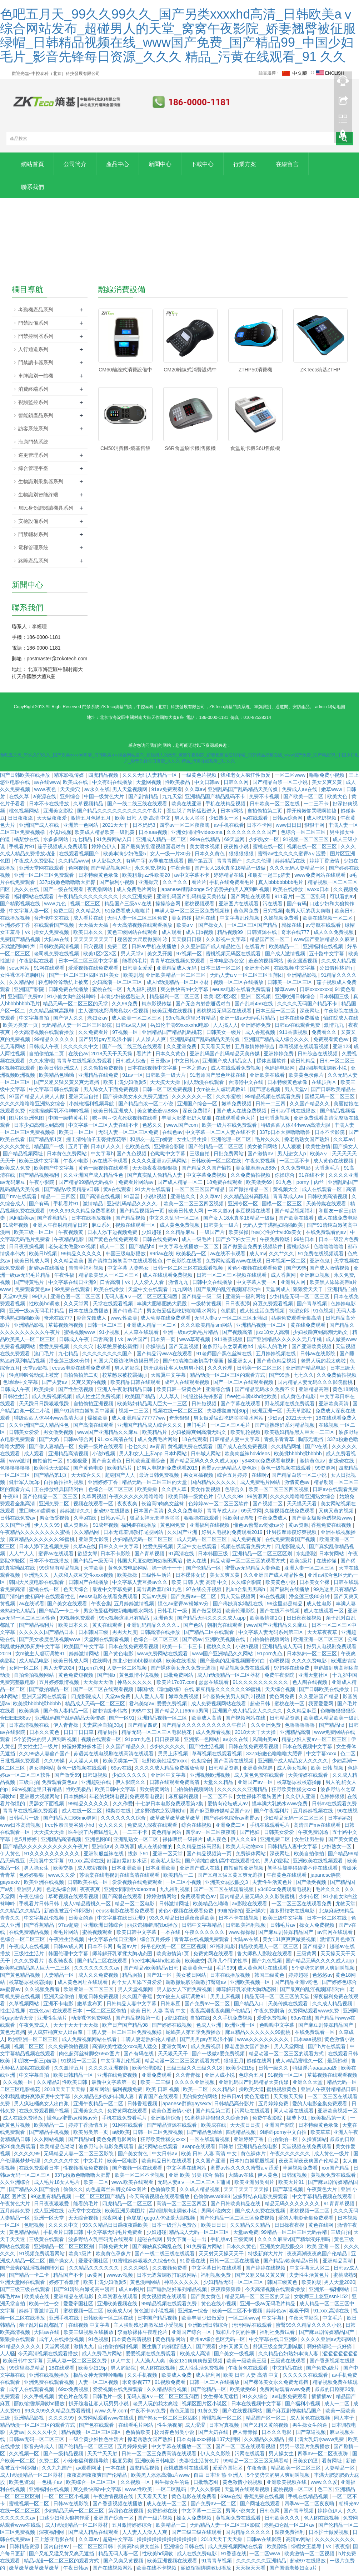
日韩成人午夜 (44, 1051)
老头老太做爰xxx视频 (72, 1251)
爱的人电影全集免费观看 (320, 2108)
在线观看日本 (68, 2015)
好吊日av (231, 2101)
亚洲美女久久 (89, 2115)
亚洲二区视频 (256, 1001)
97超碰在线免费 (292, 1672)
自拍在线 (200, 2022)
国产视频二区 (268, 1508)
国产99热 (296, 1272)
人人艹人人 (22, 1558)
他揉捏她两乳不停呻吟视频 (59, 1115)
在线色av (78, 1058)
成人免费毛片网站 (137, 894)
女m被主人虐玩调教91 (222, 1094)
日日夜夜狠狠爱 (52, 2208)
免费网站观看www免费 (314, 2015)
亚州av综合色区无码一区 (218, 2344)
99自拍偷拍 (230, 1915)
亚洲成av (102, 1851)
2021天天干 (116, 829)
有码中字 (136, 865)
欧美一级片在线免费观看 (230, 1129)
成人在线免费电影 (338, 1222)
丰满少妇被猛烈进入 (123, 1001)
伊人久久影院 (216, 2458)
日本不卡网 (260, 829)
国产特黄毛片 (29, 1287)
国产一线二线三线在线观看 (138, 808)
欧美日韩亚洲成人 (59, 1072)
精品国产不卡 (69, 2279)
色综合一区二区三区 (304, 837)
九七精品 (83, 844)
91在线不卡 (312, 1179)
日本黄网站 (332, 1558)
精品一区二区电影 (135, 1908)
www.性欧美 (124, 1322)
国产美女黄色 (107, 1465)
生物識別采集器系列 (40, 486)
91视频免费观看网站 (42, 2258)
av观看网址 (89, 2472)
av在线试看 (31, 1608)
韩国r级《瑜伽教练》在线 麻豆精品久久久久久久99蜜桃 (199, 1694)
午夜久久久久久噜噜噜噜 (137, 1501)
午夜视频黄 (71, 1237)
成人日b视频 (200, 937)
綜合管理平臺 (33, 472)
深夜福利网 (52, 2537)
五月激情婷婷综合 (255, 1051)
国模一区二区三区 (282, 1208)
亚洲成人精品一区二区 (162, 844)
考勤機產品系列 (35, 314)
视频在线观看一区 (136, 1229)
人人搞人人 (225, 1029)
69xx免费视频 (74, 2394)
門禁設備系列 (33, 327)
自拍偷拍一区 (48, 1465)
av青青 (157, 1451)
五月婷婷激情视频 (134, 1608)
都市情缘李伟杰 (110, 1715)
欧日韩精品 (303, 1065)
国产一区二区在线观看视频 (244, 1387)
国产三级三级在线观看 (25, 2294)
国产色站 (194, 1629)
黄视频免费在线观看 (191, 1451)
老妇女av (98, 1022)
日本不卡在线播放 (49, 808)
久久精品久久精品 (20, 1915)
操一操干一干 (167, 1572)
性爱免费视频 (158, 1551)
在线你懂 (327, 1565)
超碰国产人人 (120, 1479)
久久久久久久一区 (192, 1101)
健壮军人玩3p (25, 1487)
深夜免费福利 (198, 1115)
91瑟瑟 (132, 1201)
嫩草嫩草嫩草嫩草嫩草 (175, 1822)
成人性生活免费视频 (263, 1315)
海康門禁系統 (33, 446)
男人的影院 (128, 1372)
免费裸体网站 (251, 1858)
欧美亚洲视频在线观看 (173, 2565)
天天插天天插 (94, 929)
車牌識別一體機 (35, 380)
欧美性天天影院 (52, 1472)
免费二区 (63, 915)
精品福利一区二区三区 (175, 1001)
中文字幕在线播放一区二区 (189, 1251)
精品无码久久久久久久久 (293, 2208)
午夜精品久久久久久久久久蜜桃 (35, 1537)
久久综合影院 (247, 1587)
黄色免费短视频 (76, 1679)
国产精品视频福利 (39, 1179)
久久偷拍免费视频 (104, 1072)
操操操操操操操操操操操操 (167, 2544)
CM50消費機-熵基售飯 (125, 453)
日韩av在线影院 (318, 1358)
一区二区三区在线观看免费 (302, 1908)
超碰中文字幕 (118, 2544)
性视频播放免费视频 (86, 2172)
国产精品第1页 (46, 1144)
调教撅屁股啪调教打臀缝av (197, 1987)
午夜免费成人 (273, 1522)
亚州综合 (70, 801)
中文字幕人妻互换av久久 (140, 1587)
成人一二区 (113, 1251)
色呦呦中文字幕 (168, 1158)
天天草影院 (299, 1415)
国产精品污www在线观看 (165, 1358)
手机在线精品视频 (226, 808)
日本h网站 (232, 815)
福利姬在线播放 (139, 1529)
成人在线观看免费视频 (236, 1072)
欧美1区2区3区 (100, 958)
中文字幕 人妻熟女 (129, 1272)
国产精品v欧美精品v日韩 (72, 1194)
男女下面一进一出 (187, 2244)
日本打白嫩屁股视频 (253, 2165)
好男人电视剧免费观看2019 (167, 1472)
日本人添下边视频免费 (113, 1237)
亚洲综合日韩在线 (184, 2551)
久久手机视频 (143, 2379)
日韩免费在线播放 (69, 994)
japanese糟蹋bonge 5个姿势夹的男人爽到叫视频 (215, 894)
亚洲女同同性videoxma (197, 837)
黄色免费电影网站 (128, 1572)
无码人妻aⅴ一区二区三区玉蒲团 (247, 979)
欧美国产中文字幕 (54, 1172)
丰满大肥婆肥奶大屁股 (187, 1122)
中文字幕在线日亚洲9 (73, 1287)
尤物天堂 (345, 1908)
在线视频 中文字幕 (295, 972)
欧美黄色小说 (281, 1587)
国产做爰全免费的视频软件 (253, 1251)
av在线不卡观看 (110, 1165)
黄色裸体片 (254, 2158)
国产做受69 (67, 1779)
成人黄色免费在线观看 (259, 1779)
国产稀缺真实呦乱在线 (238, 1608)
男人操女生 (37, 1872)
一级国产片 (213, 1237)
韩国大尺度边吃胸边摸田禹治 (127, 1365)
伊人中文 (121, 2365)
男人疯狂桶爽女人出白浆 (56, 2037)
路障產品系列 (33, 565)
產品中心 (127, 164)
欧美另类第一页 (21, 1029)
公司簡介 (81, 164)
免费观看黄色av (331, 1044)
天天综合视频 (280, 1694)
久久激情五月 (69, 2072)
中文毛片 (94, 2165)
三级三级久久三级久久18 (194, 2072)
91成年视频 (16, 1229)
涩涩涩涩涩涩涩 (339, 2358)
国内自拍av (57, 2551)
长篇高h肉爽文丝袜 (163, 1508)
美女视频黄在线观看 (164, 2301)
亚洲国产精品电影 (306, 1372)
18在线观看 (194, 1444)
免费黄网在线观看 (214, 1958)
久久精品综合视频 (167, 2394)
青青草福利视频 (87, 1272)
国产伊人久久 (69, 1022)
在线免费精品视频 (29, 1937)
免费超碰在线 (163, 2515)
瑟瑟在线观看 (214, 1687)
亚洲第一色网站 (81, 829)
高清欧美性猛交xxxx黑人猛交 (125, 2051)
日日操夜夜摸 (290, 2229)
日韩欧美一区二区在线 (275, 808)
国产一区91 (122, 1722)
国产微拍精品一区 (249, 1194)
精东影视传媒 (69, 779)
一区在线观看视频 (210, 2144)
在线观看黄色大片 (236, 1122)
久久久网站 (136, 2272)
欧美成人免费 (15, 1172)
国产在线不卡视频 (280, 1615)
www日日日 (288, 829)
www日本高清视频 (21, 1829)
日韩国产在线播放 (89, 1587)
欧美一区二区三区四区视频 (194, 1208)
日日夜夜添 (21, 822)
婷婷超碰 (299, 1979)
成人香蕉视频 (260, 1037)
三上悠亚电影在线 (55, 2544)
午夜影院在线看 (37, 965)
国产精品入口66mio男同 (182, 1715)
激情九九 (334, 1029)
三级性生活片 (157, 1579)
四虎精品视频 (104, 779)
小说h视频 (60, 837)
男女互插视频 (199, 1479)
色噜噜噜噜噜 (329, 1251)
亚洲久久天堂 (308, 2087)
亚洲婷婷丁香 (15, 929)
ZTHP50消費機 (255, 374)
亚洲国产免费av (26, 1001)
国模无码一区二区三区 (330, 1101)
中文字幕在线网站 (187, 2172)
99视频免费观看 (77, 1622)
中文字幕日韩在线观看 (54, 1094)
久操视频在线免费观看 (290, 1515)
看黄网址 (332, 2465)
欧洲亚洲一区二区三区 (319, 1644)
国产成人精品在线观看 (94, 2537)
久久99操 (55, 1765)
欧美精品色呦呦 (57, 1079)
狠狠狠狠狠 (242, 858)
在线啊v (260, 1479)
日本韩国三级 (334, 1001)
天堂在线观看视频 (113, 1308)
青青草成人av (289, 1201)
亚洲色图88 (98, 1844)
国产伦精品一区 (204, 1572)
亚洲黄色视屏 (258, 1772)
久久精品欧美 (69, 1265)
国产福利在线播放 (290, 1594)
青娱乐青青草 (279, 1444)
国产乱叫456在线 (254, 1008)
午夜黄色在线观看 (287, 1879)
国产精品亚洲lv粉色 (296, 1987)
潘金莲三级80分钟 (70, 1365)
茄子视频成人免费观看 (63, 851)
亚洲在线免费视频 (118, 2079)
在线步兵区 (324, 1087)
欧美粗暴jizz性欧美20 (146, 879)
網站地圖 (336, 711)
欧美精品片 (155, 1437)
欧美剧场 (133, 979)
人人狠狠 (292, 1151)
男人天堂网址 (289, 2051)
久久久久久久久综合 (124, 1822)
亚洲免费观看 (157, 2079)
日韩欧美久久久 (283, 2522)
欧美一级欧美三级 (247, 2365)
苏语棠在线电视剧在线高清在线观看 (114, 1758)
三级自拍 (200, 1158)
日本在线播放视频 (92, 1222)
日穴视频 (273, 915)
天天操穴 (70, 794)
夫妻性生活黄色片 (273, 1887)
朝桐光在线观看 (225, 1629)
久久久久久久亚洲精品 (243, 1794)
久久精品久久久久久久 (94, 2272)
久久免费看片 (94, 1037)
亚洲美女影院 (59, 815)
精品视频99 (230, 937)
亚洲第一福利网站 (246, 1301)
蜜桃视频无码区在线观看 (234, 958)
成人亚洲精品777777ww (139, 1422)
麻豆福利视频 (184, 1801)
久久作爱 (123, 1808)
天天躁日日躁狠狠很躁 (44, 1408)
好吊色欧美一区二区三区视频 (174, 1951)
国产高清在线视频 (100, 1201)
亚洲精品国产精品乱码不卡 (215, 801)
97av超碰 (69, 1929)
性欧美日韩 (75, 2087)
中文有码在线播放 (113, 787)
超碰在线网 (259, 2065)
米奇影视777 (137, 2387)
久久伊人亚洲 (301, 1801)
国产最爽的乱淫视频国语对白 (153, 851)
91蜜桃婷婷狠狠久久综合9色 (217, 2122)
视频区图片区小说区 (205, 2408)
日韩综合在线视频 (318, 1058)
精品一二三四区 (59, 1201)
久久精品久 (89, 915)
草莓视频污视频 (66, 1329)
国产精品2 (315, 1951)
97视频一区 (189, 958)
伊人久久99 (230, 1501)
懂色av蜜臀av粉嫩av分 (259, 1529)
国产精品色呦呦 (205, 2137)
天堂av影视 (36, 1372)
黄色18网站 (345, 1394)
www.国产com (182, 1129)
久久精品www (73, 865)
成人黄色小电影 (299, 1401)
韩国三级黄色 (270, 1979)
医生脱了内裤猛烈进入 (192, 815)
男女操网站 (41, 1772)
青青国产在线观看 (159, 2101)
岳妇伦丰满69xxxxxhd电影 (180, 1029)
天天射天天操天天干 (222, 2258)
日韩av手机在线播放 (154, 951)
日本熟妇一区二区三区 (312, 1658)
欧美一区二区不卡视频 (140, 2179)
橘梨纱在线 (27, 844)
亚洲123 (342, 1051)
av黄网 (95, 2279)
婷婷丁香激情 (325, 865)
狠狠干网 (315, 829)
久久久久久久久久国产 (252, 837)
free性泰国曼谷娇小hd (70, 1829)
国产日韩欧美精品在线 (236, 2208)
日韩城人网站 (206, 1458)
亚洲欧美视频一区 (250, 1987)
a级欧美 (121, 2137)
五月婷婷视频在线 (276, 1358)
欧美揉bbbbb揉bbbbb (298, 1458)
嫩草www (332, 794)
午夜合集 (181, 872)
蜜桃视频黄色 (282, 2094)
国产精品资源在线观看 (172, 2129)
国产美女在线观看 (68, 1608)
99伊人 (40, 1301)
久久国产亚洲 (15, 1529)
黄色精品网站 (167, 1837)
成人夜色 (217, 1844)
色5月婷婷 (26, 1844)
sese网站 (20, 972)
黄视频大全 (286, 1194)
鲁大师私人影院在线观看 (265, 1958)
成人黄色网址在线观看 (263, 1972)
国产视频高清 (238, 1337)
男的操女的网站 (200, 2101)
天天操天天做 (99, 1687)
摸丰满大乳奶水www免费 (280, 1808)
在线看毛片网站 (136, 2429)
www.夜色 (45, 794)
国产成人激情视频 (285, 958)
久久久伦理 (259, 865)
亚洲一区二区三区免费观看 (44, 879)
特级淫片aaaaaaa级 (315, 2072)
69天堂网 (235, 844)
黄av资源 (298, 1529)
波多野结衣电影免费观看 (107, 2151)
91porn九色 (270, 1658)
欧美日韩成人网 (186, 1215)
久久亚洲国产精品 (319, 1701)
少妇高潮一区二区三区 (118, 987)
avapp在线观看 (198, 2151)
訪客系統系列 (33, 433)
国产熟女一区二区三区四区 (168, 2422)
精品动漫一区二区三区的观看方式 (228, 1379)
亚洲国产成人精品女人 (228, 1065)
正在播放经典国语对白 (59, 1494)
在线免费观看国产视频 (290, 1544)
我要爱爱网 (321, 1708)
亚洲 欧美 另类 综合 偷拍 (197, 2179)
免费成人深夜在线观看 (153, 1829)
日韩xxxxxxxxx (316, 994)
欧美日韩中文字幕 (115, 1794)
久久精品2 (48, 2087)
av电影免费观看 (290, 2401)
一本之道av (194, 1072)
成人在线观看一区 (322, 1194)
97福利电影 (223, 1951)
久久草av (195, 794)
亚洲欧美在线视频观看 (318, 1865)
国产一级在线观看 (64, 894)
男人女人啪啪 (190, 822)
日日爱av (161, 1065)
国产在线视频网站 (243, 2415)
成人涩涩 (195, 2429)
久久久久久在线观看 (306, 2379)
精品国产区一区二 (270, 944)
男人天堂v (133, 958)
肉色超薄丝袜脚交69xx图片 (90, 2058)
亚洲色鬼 (320, 1265)
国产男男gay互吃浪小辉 (106, 1044)
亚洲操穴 (149, 887)
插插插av (322, 2401)
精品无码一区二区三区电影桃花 (157, 1737)
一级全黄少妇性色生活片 (97, 2444)
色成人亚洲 (209, 2029)
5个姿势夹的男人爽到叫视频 (235, 1701)
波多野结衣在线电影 (293, 1915)
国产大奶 (49, 1444)
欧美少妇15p (241, 2072)
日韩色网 (270, 2515)
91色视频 (323, 1315)
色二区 (348, 1758)
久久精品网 (22, 987)
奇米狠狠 (180, 1422)
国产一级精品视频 (64, 2458)
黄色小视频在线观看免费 (255, 1272)
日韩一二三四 (271, 1108)
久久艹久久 (176, 887)
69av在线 (121, 1772)
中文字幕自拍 (34, 1022)
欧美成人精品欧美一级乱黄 (105, 837)
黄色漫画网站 (145, 2287)
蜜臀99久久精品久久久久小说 (309, 2329)
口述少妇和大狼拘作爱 (65, 2522)
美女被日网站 (263, 1151)
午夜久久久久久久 (205, 1937)
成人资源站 (77, 1529)
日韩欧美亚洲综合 (146, 1465)
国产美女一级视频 (234, 2358)
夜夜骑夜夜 (61, 1965)
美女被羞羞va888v (158, 1115)
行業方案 (265, 164)
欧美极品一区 (192, 1258)
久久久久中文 (64, 2229)
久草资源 (125, 1851)
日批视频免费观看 (20, 1765)
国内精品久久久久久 (214, 1487)
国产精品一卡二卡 (59, 1615)
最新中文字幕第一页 (114, 2087)
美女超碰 (182, 922)
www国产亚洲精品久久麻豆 (325, 944)
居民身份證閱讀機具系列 (45, 512)
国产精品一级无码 (94, 1565)
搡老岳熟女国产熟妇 (307, 1144)
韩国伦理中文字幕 (69, 1958)
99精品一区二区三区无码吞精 (294, 2237)
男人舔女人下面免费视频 (111, 1094)
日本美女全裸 (315, 1587)
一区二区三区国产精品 (253, 929)
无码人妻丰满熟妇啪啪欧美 (273, 1229)
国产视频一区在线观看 (138, 2172)
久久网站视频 (49, 2144)
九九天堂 (172, 801)
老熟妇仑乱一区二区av (290, 2529)
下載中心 (219, 164)
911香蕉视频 (294, 1037)
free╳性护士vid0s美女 (277, 1237)
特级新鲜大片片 (266, 2258)
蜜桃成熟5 (299, 1251)
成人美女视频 (292, 1772)
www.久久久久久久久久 (263, 2044)
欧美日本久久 (89, 937)
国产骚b (106, 1679)
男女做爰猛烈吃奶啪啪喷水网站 (182, 1315)
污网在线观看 (250, 2458)
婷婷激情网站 (84, 1658)
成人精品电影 (34, 1665)
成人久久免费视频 (334, 937)
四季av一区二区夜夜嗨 (185, 829)
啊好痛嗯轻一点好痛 (330, 2351)
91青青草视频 (339, 2208)
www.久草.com (111, 2415)
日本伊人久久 (106, 1151)
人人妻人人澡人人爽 (145, 2537)
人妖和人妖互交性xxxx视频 (84, 1579)
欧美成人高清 (207, 1722)
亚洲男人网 (293, 1287)
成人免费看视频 (214, 1737)
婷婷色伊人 (104, 851)
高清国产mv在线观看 (318, 1829)
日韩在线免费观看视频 (254, 1751)
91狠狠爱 (78, 1465)
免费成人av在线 (300, 794)
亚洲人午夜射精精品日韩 (61, 1229)
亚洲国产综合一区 (198, 1108)
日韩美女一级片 (224, 1037)
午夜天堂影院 (304, 2322)
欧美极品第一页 (329, 2122)
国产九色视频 (132, 1158)
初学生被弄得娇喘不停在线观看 (303, 1872)
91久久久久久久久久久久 (261, 1687)
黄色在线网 (321, 2229)
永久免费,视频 (151, 872)
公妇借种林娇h (336, 972)
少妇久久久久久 (168, 1751)
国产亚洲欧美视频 (312, 1351)
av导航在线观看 (167, 865)
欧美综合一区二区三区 (92, 2487)
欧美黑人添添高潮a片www (161, 2479)
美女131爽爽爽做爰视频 (290, 1944)
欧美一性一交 (44, 2308)
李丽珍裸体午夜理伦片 (143, 2337)
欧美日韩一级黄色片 (179, 1394)
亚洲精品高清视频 (69, 1458)
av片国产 (137, 1344)
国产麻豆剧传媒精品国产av (220, 1815)
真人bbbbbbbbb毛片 (281, 887)
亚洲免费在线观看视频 (49, 2387)
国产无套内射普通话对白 (203, 1008)
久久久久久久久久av (97, 1972)
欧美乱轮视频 (246, 1437)
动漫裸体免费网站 (92, 2022)
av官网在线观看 (335, 1937)
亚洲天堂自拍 (84, 1101)
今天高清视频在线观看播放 (143, 929)
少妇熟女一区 (224, 822)
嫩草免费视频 (237, 1108)
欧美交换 (64, 1872)
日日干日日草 (79, 1737)
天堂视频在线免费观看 (307, 2151)
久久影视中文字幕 (226, 944)
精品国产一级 (49, 1151)
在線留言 (311, 164)
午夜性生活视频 (67, 1944)
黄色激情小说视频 (139, 1679)
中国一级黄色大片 (104, 801)
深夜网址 (310, 1015)
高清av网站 (299, 2544)
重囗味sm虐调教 (38, 1515)
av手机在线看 (229, 829)
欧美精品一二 (284, 951)
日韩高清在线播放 (160, 1637)
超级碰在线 (342, 1465)
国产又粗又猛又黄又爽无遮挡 (67, 1087)
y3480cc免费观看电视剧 (269, 1465)
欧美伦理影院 (241, 1615)
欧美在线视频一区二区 (328, 922)
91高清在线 (181, 1558)
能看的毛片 (134, 965)
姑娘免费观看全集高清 (297, 1322)
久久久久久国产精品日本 (47, 1637)
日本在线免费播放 (300, 1022)
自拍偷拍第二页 (265, 815)
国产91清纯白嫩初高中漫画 (194, 1365)
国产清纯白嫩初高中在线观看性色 (126, 1265)
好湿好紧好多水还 (82, 1751)
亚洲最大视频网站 (40, 1801)
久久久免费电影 (186, 1515)
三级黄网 (307, 1958)
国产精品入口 (249, 2008)
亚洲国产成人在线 (39, 829)
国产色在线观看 (97, 2429)
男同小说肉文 (217, 2215)
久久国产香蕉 (138, 2001)
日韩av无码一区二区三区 (37, 2444)
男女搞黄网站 (155, 1794)
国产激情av (261, 1158)
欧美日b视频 (43, 1258)
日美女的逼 (81, 1922)
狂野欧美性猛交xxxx (165, 1765)
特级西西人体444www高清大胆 (296, 1129)
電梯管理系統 (33, 552)
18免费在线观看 (224, 1187)
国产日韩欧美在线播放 (25, 779)
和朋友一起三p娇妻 (270, 879)
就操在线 (292, 929)
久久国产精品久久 (310, 1108)
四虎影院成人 (290, 1551)
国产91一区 (159, 1979)
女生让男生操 (192, 1144)
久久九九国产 (57, 2472)
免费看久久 (324, 1037)
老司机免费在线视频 (57, 958)
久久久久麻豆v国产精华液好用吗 (294, 2244)
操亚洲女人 (241, 1365)
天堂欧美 (94, 1572)
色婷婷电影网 (280, 1072)
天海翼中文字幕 (169, 1379)
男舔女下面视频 (47, 1808)
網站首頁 (35, 164)
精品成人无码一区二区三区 (95, 1708)
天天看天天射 (216, 1051)
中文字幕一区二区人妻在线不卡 (104, 1129)
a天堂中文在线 (85, 2215)
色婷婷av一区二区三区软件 (219, 1508)
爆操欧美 (98, 1422)
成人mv (257, 1258)
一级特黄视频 (207, 1308)
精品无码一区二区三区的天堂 (76, 1008)
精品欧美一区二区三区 (296, 2472)
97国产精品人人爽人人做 (37, 1101)
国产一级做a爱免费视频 (219, 2058)
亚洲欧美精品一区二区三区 (176, 979)
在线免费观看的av (327, 1237)
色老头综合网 (62, 1894)
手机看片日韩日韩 (39, 1908)
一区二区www (291, 779)
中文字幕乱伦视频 (240, 922)
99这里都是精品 (285, 1608)
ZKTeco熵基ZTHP (320, 374)
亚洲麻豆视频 (315, 1279)
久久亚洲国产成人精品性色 (211, 951)
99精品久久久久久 (55, 1044)
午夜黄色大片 (322, 2194)
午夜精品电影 (69, 1244)
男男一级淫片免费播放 (305, 2451)
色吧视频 (279, 1665)
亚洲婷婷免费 (256, 1029)
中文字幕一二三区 (202, 2515)
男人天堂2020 (339, 2287)
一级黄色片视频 (199, 779)
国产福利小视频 (117, 887)
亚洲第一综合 (193, 2315)
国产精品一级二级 (202, 1301)
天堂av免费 (16, 1301)
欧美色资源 (21, 2487)
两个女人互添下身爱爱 (137, 1987)
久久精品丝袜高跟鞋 (52, 1015)
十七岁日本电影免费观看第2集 (170, 1808)
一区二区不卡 (295, 1165)
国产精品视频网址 (111, 872)
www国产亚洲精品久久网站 (223, 1658)
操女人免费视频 (52, 937)
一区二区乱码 (311, 901)
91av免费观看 (166, 794)
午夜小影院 (42, 1187)
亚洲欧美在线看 (268, 1079)
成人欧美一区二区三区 (137, 1022)
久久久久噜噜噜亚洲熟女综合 (33, 1108)
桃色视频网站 (24, 815)
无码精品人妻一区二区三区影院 (77, 1029)
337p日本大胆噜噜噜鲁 (285, 1137)
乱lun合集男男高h (246, 1594)
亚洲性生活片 (53, 2022)
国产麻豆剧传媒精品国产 (286, 1937)
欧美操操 (44, 1394)
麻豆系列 (102, 1229)
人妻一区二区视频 (127, 1672)
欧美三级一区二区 (34, 1237)
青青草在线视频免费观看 (178, 965)
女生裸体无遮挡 (221, 2401)
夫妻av (16, 2437)
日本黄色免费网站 (67, 1158)
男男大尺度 (124, 1637)
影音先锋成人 (92, 1322)
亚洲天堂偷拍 (59, 2001)
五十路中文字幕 (327, 958)
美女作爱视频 (206, 1494)
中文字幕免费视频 (207, 1179)
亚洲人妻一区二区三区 (310, 1572)
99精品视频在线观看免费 (273, 1101)
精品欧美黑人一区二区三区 (109, 1279)
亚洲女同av (174, 2051)
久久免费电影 (296, 1172)
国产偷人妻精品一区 (52, 1451)
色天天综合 (76, 1594)
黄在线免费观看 (308, 1329)
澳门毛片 (44, 1358)
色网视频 (78, 872)
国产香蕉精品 (53, 1222)
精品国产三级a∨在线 (128, 908)
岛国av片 (127, 1951)
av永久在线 (97, 794)
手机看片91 (22, 851)
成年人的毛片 (273, 1351)
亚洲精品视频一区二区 (262, 1329)
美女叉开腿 (160, 958)
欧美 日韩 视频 (328, 1772)
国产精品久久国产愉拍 (207, 1172)
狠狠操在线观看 (202, 1522)
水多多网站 (56, 844)
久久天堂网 (77, 1308)
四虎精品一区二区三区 (128, 2208)
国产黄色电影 (89, 1472)
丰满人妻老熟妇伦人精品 (149, 2044)
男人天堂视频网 (130, 794)
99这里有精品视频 (60, 1572)
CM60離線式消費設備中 (125, 374)
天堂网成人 (277, 1294)
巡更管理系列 (33, 459)
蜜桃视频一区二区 (310, 2215)
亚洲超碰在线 (97, 1787)
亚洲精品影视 (302, 979)
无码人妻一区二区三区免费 (138, 922)
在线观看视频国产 (79, 858)
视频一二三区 (134, 1415)
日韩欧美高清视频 (59, 951)
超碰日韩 (260, 1708)
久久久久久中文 (81, 1051)
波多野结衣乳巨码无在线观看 (101, 2244)
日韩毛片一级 (173, 1615)
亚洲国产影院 (29, 994)
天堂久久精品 (219, 1787)
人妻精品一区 (59, 1979)
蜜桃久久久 (219, 1651)
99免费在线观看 (72, 1294)
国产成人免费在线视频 (260, 2215)
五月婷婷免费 (274, 2108)
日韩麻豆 (171, 2008)
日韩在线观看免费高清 (175, 1787)
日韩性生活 (16, 1401)
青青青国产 (230, 865)
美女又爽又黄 (327, 787)
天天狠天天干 (173, 2058)
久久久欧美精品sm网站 (207, 1329)
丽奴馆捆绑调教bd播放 (153, 1929)
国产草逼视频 (288, 2194)
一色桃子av (50, 2487)
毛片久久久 (268, 1144)
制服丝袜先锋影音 (204, 1401)
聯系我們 (35, 189)
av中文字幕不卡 (192, 879)
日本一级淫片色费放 (175, 2229)
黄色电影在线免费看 (194, 2501)
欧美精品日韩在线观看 (136, 1387)
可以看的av (342, 901)
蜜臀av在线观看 (56, 1558)
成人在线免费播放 (23, 2122)
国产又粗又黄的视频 (266, 2429)
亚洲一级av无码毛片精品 (248, 1022)
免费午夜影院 (280, 1679)
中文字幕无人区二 (310, 2272)
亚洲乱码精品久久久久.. (134, 1208)
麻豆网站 (99, 2094)
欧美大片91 (291, 2187)
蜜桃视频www (80, 1337)
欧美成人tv (119, 2315)
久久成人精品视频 (333, 2008)
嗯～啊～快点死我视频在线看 (125, 1122)
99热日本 (305, 1244)
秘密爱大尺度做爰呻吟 (143, 944)
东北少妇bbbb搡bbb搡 (138, 1665)
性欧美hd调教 (45, 1308)
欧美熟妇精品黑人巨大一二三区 (153, 1408)
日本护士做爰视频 (329, 2537)
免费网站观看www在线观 (234, 1265)
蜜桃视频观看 (200, 908)
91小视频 (110, 1337)
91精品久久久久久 (21, 2351)
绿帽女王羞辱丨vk (312, 2551)
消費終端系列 (33, 393)
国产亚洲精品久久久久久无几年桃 (285, 1344)
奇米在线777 (296, 937)
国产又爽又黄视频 (124, 2565)
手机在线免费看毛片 (232, 887)
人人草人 (169, 1401)
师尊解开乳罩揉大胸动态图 (123, 1958)
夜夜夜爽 (128, 1508)
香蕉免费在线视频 (332, 1529)
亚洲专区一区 (243, 1208)
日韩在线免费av (160, 1244)
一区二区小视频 (184, 1887)
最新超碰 (338, 2065)
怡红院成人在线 (340, 1022)
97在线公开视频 (204, 1594)
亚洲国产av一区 (256, 1787)
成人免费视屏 (247, 1544)
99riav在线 (161, 1258)
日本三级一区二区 (221, 972)
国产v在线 (317, 1451)
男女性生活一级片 (38, 1751)
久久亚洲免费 (138, 901)
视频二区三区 (85, 908)
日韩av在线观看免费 (298, 1029)
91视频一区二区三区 (306, 844)
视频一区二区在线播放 (239, 987)
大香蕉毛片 (328, 1172)
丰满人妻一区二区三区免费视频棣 (193, 915)
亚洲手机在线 (64, 2322)
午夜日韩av (76, 2572)
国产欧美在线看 (297, 1222)
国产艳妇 (250, 1837)
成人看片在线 (89, 922)
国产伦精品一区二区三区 (216, 1151)
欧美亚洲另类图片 (255, 2187)
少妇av (275, 1422)
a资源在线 (45, 801)
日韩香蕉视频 (275, 1122)
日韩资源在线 (262, 937)
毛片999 (225, 1972)
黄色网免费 (247, 915)
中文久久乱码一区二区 (175, 1222)
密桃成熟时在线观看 (187, 2472)
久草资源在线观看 (118, 2301)
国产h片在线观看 (327, 2051)
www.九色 (55, 908)
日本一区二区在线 (327, 1922)
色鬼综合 (201, 1765)
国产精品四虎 (143, 1729)
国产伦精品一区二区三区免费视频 (237, 2222)
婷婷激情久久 (75, 1515)
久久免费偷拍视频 (251, 1179)
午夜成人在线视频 (29, 1951)
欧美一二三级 (156, 2087)
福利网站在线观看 (34, 901)
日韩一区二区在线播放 (235, 2265)
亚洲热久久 (183, 1201)
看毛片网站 (66, 1937)
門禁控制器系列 (35, 340)
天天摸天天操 (165, 1087)
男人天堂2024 (59, 1672)
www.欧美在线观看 (133, 2187)
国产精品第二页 (213, 2115)
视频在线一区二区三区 (312, 851)
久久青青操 (188, 2079)
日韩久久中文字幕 (119, 1551)
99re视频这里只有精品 (191, 1022)
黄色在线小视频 (219, 2308)
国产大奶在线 (214, 2437)
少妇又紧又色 (234, 2351)
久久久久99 (27, 2158)
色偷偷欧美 (163, 2194)
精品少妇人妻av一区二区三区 (314, 1744)
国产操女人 (211, 929)
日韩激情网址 (174, 1908)
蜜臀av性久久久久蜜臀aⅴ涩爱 (292, 858)
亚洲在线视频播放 (49, 2379)
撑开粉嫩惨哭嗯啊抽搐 (312, 815)
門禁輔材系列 (33, 538)
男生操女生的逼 (310, 2429)
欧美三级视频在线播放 (89, 2337)
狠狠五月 (234, 2065)
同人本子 (344, 2422)
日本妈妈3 (145, 829)
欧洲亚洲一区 (268, 1415)
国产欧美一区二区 (304, 801)
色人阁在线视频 (310, 1687)
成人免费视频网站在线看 (219, 1708)
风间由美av (21, 1222)
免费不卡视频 (264, 801)
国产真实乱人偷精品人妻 (155, 1179)
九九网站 (183, 1294)
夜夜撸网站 (100, 894)
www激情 (19, 1465)
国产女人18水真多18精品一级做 (231, 872)
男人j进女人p (292, 1158)
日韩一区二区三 (105, 1329)
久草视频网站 (24, 2008)
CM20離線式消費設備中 (190, 374)
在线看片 (255, 951)
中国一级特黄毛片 (69, 1122)
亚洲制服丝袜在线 (104, 1858)
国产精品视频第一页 (142, 1215)
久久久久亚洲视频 (109, 2072)
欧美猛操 (239, 1237)
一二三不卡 (317, 808)
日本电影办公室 (227, 965)
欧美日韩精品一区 (74, 2079)
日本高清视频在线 (29, 1729)
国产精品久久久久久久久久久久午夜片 (120, 815)
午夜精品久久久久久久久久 (89, 901)
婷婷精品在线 (290, 865)
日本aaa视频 (153, 837)
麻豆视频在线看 (253, 1215)
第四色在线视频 (126, 2515)
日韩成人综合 (131, 1065)
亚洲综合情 (218, 1394)
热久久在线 (27, 894)
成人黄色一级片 (332, 2158)
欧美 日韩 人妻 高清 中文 (143, 822)
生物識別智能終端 (38, 499)
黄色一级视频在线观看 (104, 1172)
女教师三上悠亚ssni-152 (321, 2301)
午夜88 (11, 1501)
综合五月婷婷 (233, 1479)
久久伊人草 (174, 1494)
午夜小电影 (76, 1165)
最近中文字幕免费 (113, 1594)
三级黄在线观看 (47, 2244)
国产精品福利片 (37, 1629)
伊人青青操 (66, 1729)
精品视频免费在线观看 (245, 1672)
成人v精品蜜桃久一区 (87, 1908)
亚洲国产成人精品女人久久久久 (248, 1715)
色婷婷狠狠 (332, 1801)
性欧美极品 (178, 787)
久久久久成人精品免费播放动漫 (170, 1772)
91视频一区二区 (79, 2065)
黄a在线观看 (118, 1194)
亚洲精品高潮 (314, 1394)
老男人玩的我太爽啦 (308, 915)
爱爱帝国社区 (94, 2265)
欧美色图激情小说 (172, 2115)
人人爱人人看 (149, 1287)
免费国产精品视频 (20, 944)
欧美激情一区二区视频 (310, 2558)
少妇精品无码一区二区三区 (300, 1301)
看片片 (198, 887)
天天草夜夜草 (323, 1637)
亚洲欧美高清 (334, 1408)
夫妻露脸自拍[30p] (228, 1415)
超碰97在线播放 (112, 1515)
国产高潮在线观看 (94, 1429)
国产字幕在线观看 (241, 1408)
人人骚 (7, 2358)
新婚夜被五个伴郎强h (68, 1915)
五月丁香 (78, 1151)
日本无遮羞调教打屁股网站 (134, 1537)
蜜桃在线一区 (268, 851)
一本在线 (171, 1937)
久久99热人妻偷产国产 (45, 1758)
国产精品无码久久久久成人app (204, 1465)
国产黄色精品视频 (277, 1365)
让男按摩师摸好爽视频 (292, 1537)
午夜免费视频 (260, 1165)
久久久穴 (84, 1351)
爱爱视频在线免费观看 (94, 972)
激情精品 (93, 1208)
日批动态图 (206, 2487)
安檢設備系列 (33, 525)
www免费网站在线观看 (320, 879)
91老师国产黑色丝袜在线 (218, 1079)
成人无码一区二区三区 (202, 1544)
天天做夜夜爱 (52, 822)
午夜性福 (65, 1279)
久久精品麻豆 (181, 1237)
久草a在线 (86, 1522)
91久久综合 (255, 2401)
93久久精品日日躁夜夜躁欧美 (182, 1922)
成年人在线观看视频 (187, 1387)
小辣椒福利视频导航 (92, 1108)
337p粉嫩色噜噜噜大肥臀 (67, 887)
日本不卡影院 (330, 1137)
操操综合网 (168, 908)
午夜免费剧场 (275, 1244)
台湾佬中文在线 (52, 922)
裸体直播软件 (272, 1065)
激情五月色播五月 (91, 822)
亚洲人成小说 (220, 2079)
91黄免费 (208, 2415)
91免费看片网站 (204, 2251)
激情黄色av (313, 1465)
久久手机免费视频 (233, 2022)
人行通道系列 (33, 353)
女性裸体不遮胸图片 (23, 979)
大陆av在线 (57, 944)
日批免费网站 (229, 1158)
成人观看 (172, 937)
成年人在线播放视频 (62, 2344)
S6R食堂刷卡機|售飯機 (190, 453)
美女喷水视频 (205, 851)
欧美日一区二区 (77, 1137)
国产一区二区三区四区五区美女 (84, 979)
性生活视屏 (13, 2015)
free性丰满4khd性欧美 (252, 1401)
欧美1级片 (302, 1565)
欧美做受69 (259, 1187)
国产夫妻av (55, 1387)
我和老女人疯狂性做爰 (246, 779)
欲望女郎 (299, 1315)
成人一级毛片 (197, 1244)
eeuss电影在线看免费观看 (242, 994)
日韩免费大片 (114, 2251)
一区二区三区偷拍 (107, 2015)
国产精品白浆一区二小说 (281, 787)
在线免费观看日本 (39, 2172)
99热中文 (141, 1715)
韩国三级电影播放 (126, 1258)
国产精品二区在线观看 (209, 1637)
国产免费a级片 (323, 2372)
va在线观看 (256, 822)
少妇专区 (309, 1901)
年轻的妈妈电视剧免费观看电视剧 (127, 1801)
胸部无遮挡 (311, 1444)
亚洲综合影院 (169, 1151)
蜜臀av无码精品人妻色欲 (229, 1472)
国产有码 (297, 908)
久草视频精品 (89, 808)
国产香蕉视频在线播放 (118, 2508)
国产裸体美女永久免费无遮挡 (136, 1101)
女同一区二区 (24, 1672)
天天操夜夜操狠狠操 (155, 1172)
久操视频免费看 (282, 922)
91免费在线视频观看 (321, 1258)
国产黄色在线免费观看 (114, 1244)
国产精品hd (142, 1251)
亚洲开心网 (258, 972)
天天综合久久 (87, 1479)
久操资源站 (314, 2144)
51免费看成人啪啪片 (128, 915)
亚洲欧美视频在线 (225, 1644)
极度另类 (122, 2465)
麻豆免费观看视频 (273, 1308)
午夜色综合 (32, 1901)
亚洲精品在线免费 (99, 1079)
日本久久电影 (277, 2437)
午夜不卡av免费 (148, 2415)
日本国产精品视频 (158, 2322)
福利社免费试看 (278, 2337)
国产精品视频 (131, 1222)
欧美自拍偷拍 (309, 1858)
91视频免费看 (170, 2387)
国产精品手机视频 (49, 2137)
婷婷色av (276, 2315)
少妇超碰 (152, 1237)
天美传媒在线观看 (327, 1208)
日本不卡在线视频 (239, 1922)
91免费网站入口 (114, 844)
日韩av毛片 (113, 1522)
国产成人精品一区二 (181, 1187)
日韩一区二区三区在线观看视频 (188, 1272)
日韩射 (226, 2151)
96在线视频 (272, 1601)
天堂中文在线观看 (148, 1294)
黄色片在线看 (74, 2401)
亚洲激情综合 (166, 2122)
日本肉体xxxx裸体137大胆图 (208, 2444)
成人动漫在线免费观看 (166, 1322)
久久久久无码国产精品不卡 (308, 1008)
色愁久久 (153, 1129)
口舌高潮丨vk (115, 1287)
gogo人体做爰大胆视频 (170, 2222)
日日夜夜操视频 (27, 1251)
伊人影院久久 (107, 865)
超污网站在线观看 (158, 2151)
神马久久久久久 (135, 1687)
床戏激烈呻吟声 (18, 951)
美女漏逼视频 (303, 965)
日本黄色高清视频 (132, 2344)
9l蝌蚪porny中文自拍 (284, 2137)
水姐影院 (306, 1558)
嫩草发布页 (90, 2008)
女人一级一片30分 (171, 858)
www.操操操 (242, 1937)
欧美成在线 (76, 787)
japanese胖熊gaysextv (186, 2108)
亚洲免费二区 (54, 1508)
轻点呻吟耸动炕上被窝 (64, 987)
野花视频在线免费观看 (290, 1408)
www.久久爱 (62, 1879)
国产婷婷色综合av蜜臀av (232, 1822)
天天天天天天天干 (94, 944)
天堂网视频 (149, 787)
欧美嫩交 (195, 1965)
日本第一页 (163, 1344)
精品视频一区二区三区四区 (92, 2437)
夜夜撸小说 (237, 851)
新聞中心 (173, 164)
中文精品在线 (288, 2372)
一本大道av (220, 1215)
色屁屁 (229, 1315)
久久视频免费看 (43, 1994)
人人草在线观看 (142, 1337)
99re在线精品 (205, 844)
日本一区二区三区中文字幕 (89, 965)
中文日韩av (207, 787)
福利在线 (206, 922)
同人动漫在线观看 (204, 1087)
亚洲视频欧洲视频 (210, 1779)
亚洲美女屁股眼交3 (227, 1887)
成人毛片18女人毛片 (57, 2187)
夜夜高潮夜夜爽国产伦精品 (220, 2015)
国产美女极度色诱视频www (322, 1522)
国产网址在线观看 (251, 901)
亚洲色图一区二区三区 (76, 1301)
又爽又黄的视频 (89, 1387)
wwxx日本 (318, 894)
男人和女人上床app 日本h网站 (153, 1458)
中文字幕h (102, 1158)
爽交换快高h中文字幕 (185, 994)
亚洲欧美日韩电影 (155, 2465)
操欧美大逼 (251, 2094)
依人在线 (197, 1565)
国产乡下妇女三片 (236, 1244)
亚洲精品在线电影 (258, 2151)
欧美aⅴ (186, 929)
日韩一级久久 (274, 2072)
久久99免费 (125, 1008)
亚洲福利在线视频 (323, 951)
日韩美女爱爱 (138, 972)
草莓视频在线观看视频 (304, 1051)
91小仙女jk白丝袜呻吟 (72, 1001)
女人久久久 (111, 1829)
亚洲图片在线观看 (239, 908)
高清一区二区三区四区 (182, 2208)
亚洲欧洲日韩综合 (295, 1001)
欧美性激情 (317, 1151)
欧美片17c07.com (176, 1687)
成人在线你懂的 (156, 1851)
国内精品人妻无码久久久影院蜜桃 (316, 1387)
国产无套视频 (184, 1351)
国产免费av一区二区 (194, 1601)
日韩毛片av (283, 1929)
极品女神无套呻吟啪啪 (155, 1522)
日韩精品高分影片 (234, 2108)
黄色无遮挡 (12, 2037)
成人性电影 (319, 1608)
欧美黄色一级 (198, 1972)
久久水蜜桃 (41, 1065)
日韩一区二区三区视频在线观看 (232, 1279)
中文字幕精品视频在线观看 (323, 2201)
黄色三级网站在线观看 (133, 937)
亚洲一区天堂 (168, 1858)
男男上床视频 (173, 1758)
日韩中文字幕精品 (202, 1929)
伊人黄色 (10, 1858)
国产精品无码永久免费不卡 (265, 1394)
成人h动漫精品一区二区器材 (178, 987)
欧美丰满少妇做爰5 (125, 858)
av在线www (47, 787)
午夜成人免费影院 (34, 865)
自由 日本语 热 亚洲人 (219, 2479)
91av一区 (132, 1079)
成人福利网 (207, 2379)
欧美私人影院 (166, 1865)
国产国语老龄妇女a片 (294, 2572)
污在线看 (273, 908)
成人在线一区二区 (82, 1815)
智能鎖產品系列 (35, 419)
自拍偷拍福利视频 (64, 1487)
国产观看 (206, 2351)
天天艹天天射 (103, 2458)
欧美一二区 (196, 2094)
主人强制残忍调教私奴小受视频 (114, 1015)
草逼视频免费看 (301, 2172)
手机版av (220, 2244)
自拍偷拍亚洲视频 (94, 1408)
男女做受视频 (59, 1437)
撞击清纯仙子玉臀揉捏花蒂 (97, 1144)
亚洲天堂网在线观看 (42, 872)
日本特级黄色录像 (99, 879)
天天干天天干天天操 (76, 2029)
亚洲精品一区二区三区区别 (263, 1558)
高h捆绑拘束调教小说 (323, 1072)
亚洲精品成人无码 (177, 972)
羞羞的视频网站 (266, 965)
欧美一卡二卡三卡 (183, 1651)
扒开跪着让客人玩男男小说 (174, 1372)
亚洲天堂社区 (314, 1679)
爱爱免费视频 (54, 1351)
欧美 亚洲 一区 (324, 2251)
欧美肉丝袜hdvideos (248, 1458)
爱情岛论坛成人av (228, 1808)
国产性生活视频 (76, 1394)
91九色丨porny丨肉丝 (300, 1187)
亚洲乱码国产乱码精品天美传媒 (243, 794)
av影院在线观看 (250, 1908)
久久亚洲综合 (15, 2187)
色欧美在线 (138, 1151)
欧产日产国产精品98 (125, 2029)
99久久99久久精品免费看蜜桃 (82, 1215)
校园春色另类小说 (175, 2437)
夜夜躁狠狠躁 (226, 2294)
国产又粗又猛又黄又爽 (260, 2279)
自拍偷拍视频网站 (270, 1644)
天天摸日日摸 (187, 944)
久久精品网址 (287, 1451)
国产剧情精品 (144, 801)
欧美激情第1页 (267, 1622)
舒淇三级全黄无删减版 (278, 2351)
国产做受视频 (207, 1615)
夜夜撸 (342, 2551)
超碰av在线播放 (47, 1272)
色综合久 (235, 1494)
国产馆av (192, 1644)
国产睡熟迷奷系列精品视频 (285, 1429)
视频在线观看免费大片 (246, 1551)
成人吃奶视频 (322, 822)
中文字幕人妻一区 (29, 915)
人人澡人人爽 (151, 1044)
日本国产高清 (149, 1515)
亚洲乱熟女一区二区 (136, 1844)
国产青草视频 (312, 1308)
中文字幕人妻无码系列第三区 (271, 1637)
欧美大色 (338, 801)
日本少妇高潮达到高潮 (39, 1129)
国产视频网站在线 (246, 1722)
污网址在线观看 (253, 2115)
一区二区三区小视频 (67, 2501)
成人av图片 (131, 2294)
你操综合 (285, 1179)
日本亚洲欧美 (127, 1872)
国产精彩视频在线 (20, 908)
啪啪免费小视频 (327, 779)
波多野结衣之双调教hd (228, 1351)
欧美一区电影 (123, 2165)
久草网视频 (93, 1501)
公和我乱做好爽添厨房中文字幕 (35, 2101)
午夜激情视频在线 (114, 2501)
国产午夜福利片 (272, 1815)
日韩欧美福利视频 (246, 1929)
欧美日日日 (214, 2229)
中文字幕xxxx (322, 1758)
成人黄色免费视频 (180, 1229)
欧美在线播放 (288, 894)
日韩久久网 (237, 787)
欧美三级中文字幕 (39, 1165)
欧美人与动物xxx (245, 1851)
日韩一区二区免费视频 (168, 1094)
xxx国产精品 (336, 2172)
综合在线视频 (197, 1829)
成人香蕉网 (284, 1279)
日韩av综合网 (288, 822)
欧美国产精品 (140, 1401)
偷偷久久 (73, 2194)
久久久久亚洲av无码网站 (159, 1165)
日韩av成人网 (132, 1029)
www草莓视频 (195, 1344)
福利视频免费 (128, 2094)
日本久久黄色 (210, 858)
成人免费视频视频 (52, 1401)
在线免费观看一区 (315, 2037)
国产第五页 (201, 865)
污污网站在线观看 (252, 2329)
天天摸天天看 (302, 1508)
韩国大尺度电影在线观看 (37, 1587)
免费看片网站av (136, 1187)
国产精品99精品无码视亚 (87, 1187)
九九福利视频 (142, 994)
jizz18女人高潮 (273, 1337)
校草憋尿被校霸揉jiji (120, 1351)
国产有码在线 (139, 2058)
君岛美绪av (141, 1708)
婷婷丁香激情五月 (89, 2129)
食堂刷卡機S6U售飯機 (255, 453)
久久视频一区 (18, 2087)
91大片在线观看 (153, 1194)
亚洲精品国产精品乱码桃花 (172, 1037)
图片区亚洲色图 (27, 1122)
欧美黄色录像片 (307, 1079)
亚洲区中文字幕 (169, 1779)
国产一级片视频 (156, 2522)
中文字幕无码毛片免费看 (115, 2237)
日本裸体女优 (191, 1579)
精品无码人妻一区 (119, 2558)
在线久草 (19, 801)
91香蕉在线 (193, 2265)
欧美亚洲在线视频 (173, 1015)
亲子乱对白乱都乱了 (42, 2329)
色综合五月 (252, 2079)
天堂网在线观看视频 (107, 1644)
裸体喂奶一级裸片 (183, 1844)
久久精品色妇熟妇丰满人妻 (104, 2101)
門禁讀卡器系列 (35, 367)
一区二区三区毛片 (231, 1429)
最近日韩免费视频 (159, 1479)
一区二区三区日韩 (93, 2551)
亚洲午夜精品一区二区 (99, 2108)
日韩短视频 (204, 1408)
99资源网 (325, 1472)
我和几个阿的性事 (228, 1965)
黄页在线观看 (108, 1629)
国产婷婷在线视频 (172, 2029)
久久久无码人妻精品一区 (150, 779)
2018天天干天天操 (112, 1058)
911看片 (284, 901)
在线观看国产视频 (54, 929)
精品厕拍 (108, 1737)
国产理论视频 (265, 1094)
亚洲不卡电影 (59, 2008)
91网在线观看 (49, 972)
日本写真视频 (224, 2429)
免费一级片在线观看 (101, 1451)
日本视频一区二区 (286, 1265)
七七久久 (304, 1379)
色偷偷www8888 (211, 2201)
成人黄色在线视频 (334, 1165)
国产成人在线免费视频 (242, 1115)
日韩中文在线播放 (213, 1287)
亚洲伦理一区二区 (232, 1144)
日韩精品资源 (285, 1722)
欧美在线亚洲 (187, 808)
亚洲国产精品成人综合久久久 (277, 1044)
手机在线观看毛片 (270, 1829)
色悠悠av (322, 1979)
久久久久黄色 (15, 1151)
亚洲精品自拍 (342, 1294)
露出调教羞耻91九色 (159, 1594)
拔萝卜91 (139, 1858)
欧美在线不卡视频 (157, 2572)
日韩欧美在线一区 (88, 1887)
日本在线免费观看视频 (134, 1651)
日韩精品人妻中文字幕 (235, 1444)
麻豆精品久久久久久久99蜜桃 (42, 1544)
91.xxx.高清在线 (116, 1444)
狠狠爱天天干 (308, 1294)
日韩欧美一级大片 (166, 1079)
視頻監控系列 (33, 406)
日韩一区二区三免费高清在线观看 (159, 2458)
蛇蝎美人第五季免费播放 (194, 2037)
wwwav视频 (120, 2279)
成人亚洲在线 (49, 2215)
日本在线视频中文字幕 (153, 1072)
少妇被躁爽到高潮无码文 (321, 1337)
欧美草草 (320, 2137)
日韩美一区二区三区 (290, 987)
